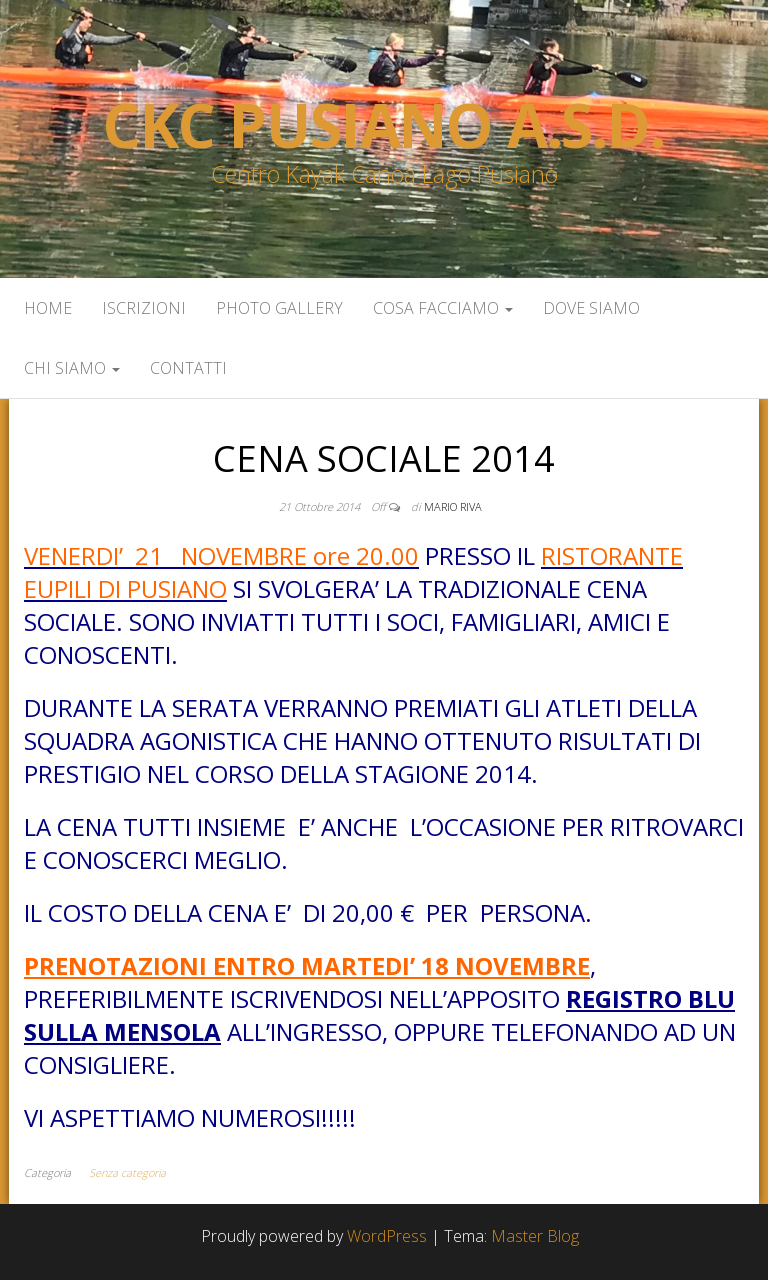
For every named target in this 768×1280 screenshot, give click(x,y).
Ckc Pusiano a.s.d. (383, 125)
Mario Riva (453, 506)
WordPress (387, 1236)
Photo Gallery (279, 308)
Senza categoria (127, 1172)
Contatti (188, 368)
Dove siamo (591, 308)
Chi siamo (72, 368)
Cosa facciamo (443, 308)
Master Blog (535, 1236)
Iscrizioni (144, 308)
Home (48, 308)
